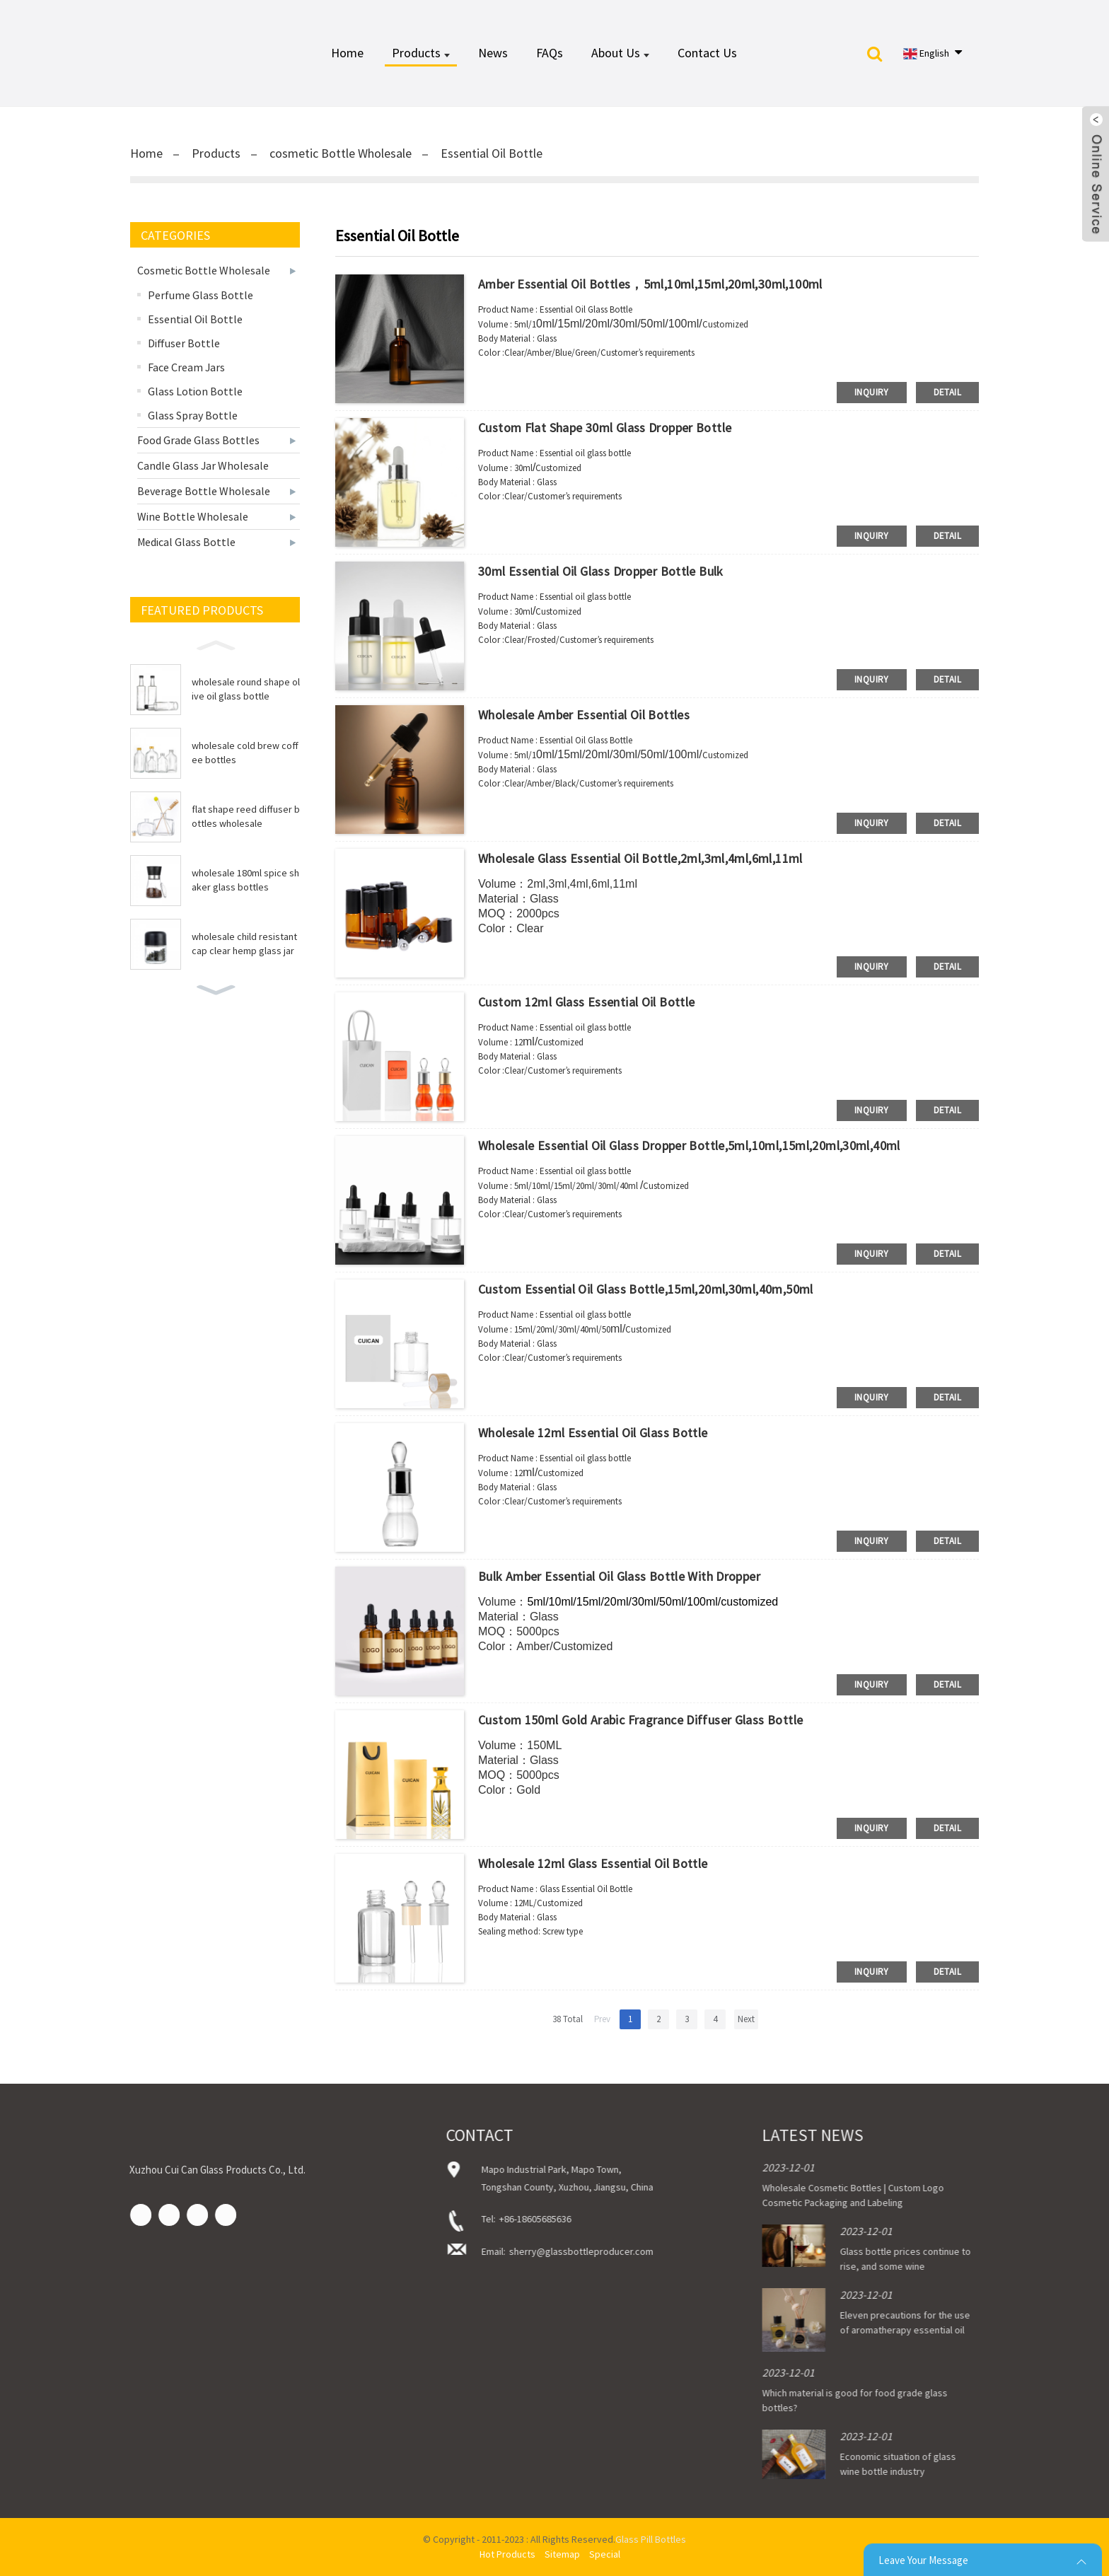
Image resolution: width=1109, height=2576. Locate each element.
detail (947, 392)
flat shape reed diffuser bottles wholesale (246, 816)
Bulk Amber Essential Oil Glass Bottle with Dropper (619, 1576)
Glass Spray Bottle (193, 415)
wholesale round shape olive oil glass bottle (246, 688)
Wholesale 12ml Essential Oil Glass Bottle (593, 1433)
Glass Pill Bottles (650, 2539)
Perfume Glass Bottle (200, 295)
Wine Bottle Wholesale (192, 516)
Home (347, 53)
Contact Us (707, 53)
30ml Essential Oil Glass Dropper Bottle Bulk (601, 571)
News (493, 53)
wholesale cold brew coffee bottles (245, 752)
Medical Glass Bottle (186, 542)
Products (421, 53)
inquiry (871, 392)
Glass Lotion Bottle (195, 391)
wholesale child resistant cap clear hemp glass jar (244, 943)
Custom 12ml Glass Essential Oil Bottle (586, 1002)
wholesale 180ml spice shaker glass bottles (245, 879)
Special (604, 2554)
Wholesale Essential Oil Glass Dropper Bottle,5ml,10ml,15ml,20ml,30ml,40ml (689, 1145)
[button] (215, 644)
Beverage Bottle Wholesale (203, 491)
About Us (620, 53)
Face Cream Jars (186, 367)
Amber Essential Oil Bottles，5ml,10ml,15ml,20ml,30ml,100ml (650, 284)
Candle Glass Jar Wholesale (203, 465)
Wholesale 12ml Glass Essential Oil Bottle (593, 1863)
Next (746, 2019)
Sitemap (562, 2554)
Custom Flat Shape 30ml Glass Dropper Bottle (604, 427)
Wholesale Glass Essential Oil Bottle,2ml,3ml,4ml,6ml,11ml (640, 858)
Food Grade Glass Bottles (198, 440)
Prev (602, 2019)
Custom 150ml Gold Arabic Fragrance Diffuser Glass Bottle (640, 1720)
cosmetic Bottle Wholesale (340, 153)
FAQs (549, 53)
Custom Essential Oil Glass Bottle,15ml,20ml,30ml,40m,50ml (645, 1289)
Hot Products (507, 2554)
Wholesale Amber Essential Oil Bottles (584, 715)
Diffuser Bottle (184, 343)
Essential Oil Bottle (491, 153)
